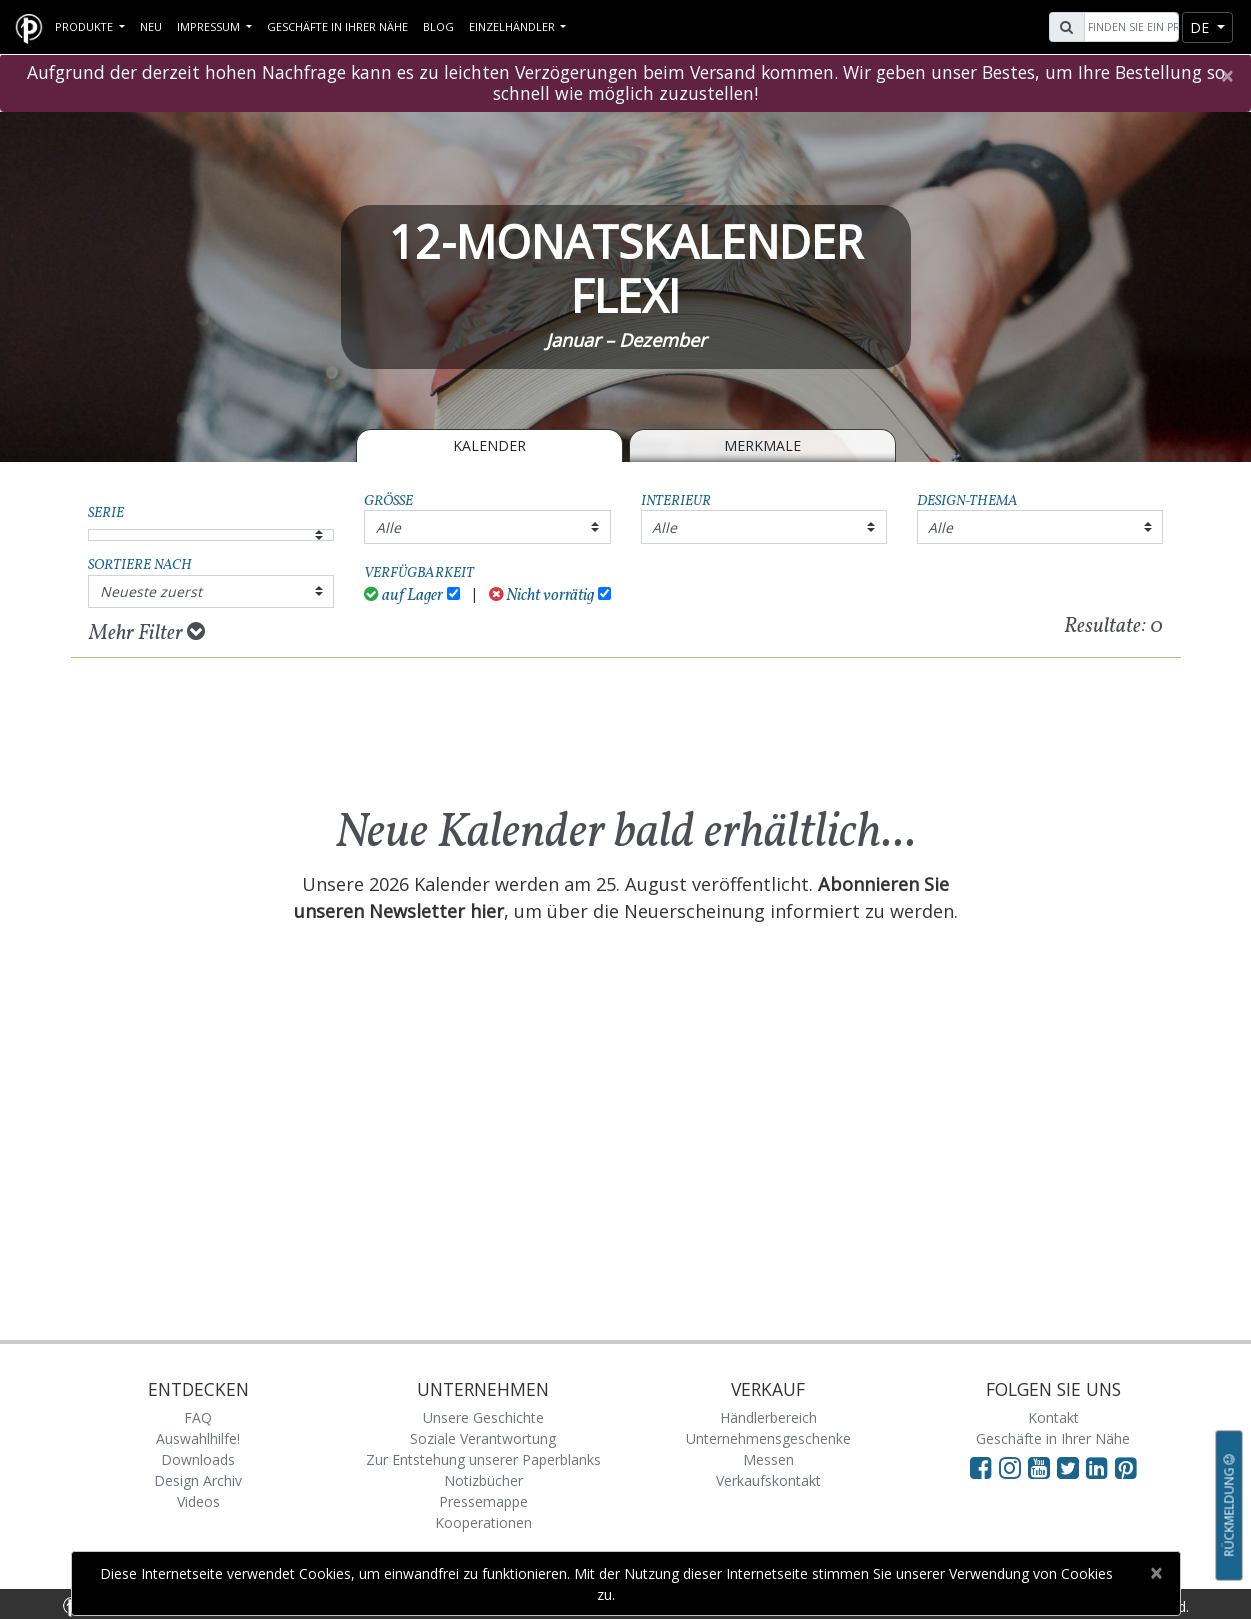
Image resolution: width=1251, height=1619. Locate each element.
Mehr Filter (147, 633)
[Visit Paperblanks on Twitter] (1071, 1467)
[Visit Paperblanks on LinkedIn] (1100, 1467)
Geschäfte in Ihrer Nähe (337, 26)
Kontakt (1053, 1417)
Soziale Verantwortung (483, 1438)
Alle (388, 527)
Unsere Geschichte (483, 1417)
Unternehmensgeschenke (768, 1438)
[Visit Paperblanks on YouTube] (1042, 1467)
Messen (768, 1459)
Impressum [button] (210, 26)
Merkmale (762, 445)
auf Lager (403, 595)
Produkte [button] (85, 26)
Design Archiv (198, 1480)
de (1201, 27)
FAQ (198, 1417)
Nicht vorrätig (542, 595)
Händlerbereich (768, 1417)
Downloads (198, 1459)
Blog (438, 26)
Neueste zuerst (151, 591)
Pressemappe (483, 1501)
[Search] (1129, 27)
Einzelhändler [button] (513, 26)
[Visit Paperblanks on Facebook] (981, 1467)
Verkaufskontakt (768, 1480)
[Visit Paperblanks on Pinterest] (1126, 1467)
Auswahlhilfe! (198, 1438)
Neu (151, 26)
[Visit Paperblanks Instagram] (1010, 1467)
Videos (198, 1501)
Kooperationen (483, 1522)
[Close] (1226, 76)
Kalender (489, 445)
